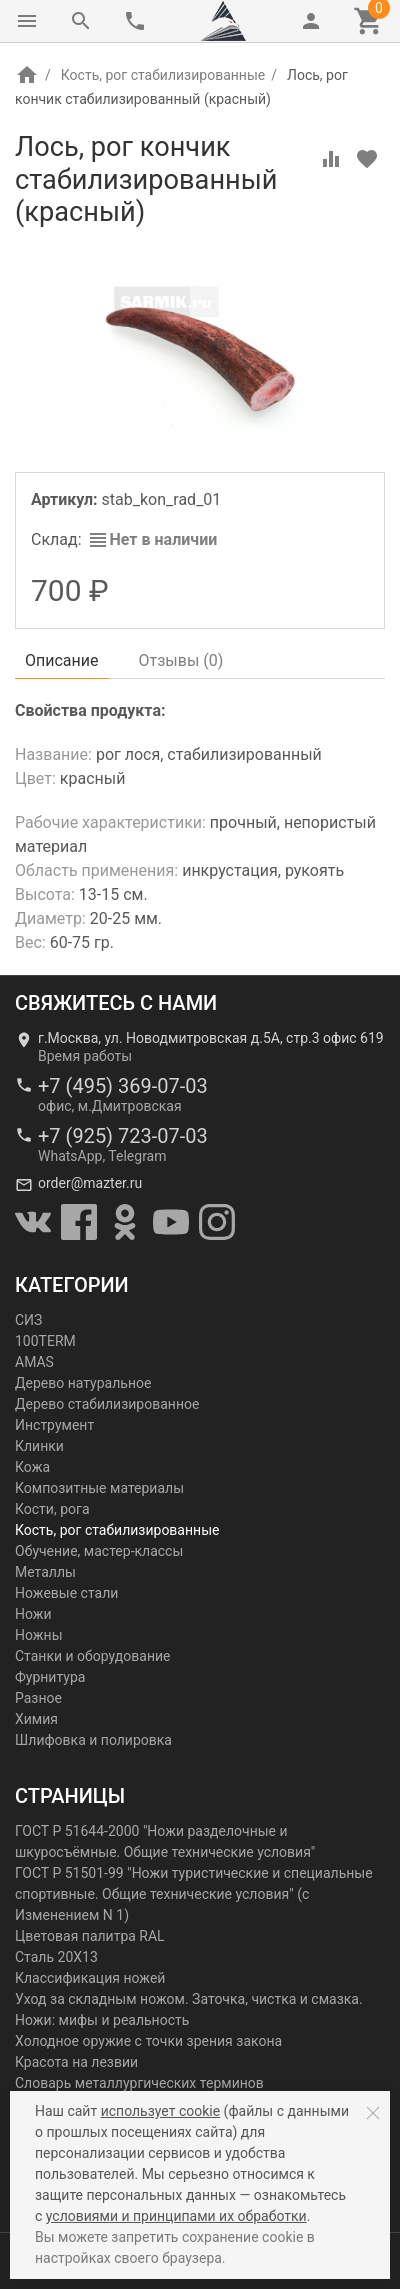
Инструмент (54, 1425)
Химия (36, 1719)
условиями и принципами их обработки (176, 2216)
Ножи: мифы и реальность (102, 2020)
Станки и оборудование (92, 1656)
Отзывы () (181, 660)
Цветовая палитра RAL (90, 1936)
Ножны (39, 1635)
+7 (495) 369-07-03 (123, 1086)
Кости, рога (52, 1509)
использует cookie (160, 2111)
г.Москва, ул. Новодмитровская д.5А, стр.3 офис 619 (211, 1038)
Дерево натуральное (83, 1383)
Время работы (85, 1056)
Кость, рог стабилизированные (163, 75)
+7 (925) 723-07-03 (123, 1136)
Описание (62, 660)
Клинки (39, 1446)
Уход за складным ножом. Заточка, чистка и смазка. (189, 1999)
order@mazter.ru (90, 1183)
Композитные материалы (99, 1488)
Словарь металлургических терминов (139, 2083)
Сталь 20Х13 (56, 1957)
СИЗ (28, 1320)
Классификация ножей (90, 1978)
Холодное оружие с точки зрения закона (148, 2041)
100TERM (45, 1341)
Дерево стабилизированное (107, 1404)
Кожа (32, 1467)
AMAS (34, 1362)
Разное (38, 1698)
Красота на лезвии (76, 2062)
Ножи (33, 1614)
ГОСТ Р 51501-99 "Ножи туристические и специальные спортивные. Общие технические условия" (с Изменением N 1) (194, 1894)
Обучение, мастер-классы (99, 1551)
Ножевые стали (66, 1593)
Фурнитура (50, 1677)
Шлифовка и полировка (93, 1740)
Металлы (45, 1572)
